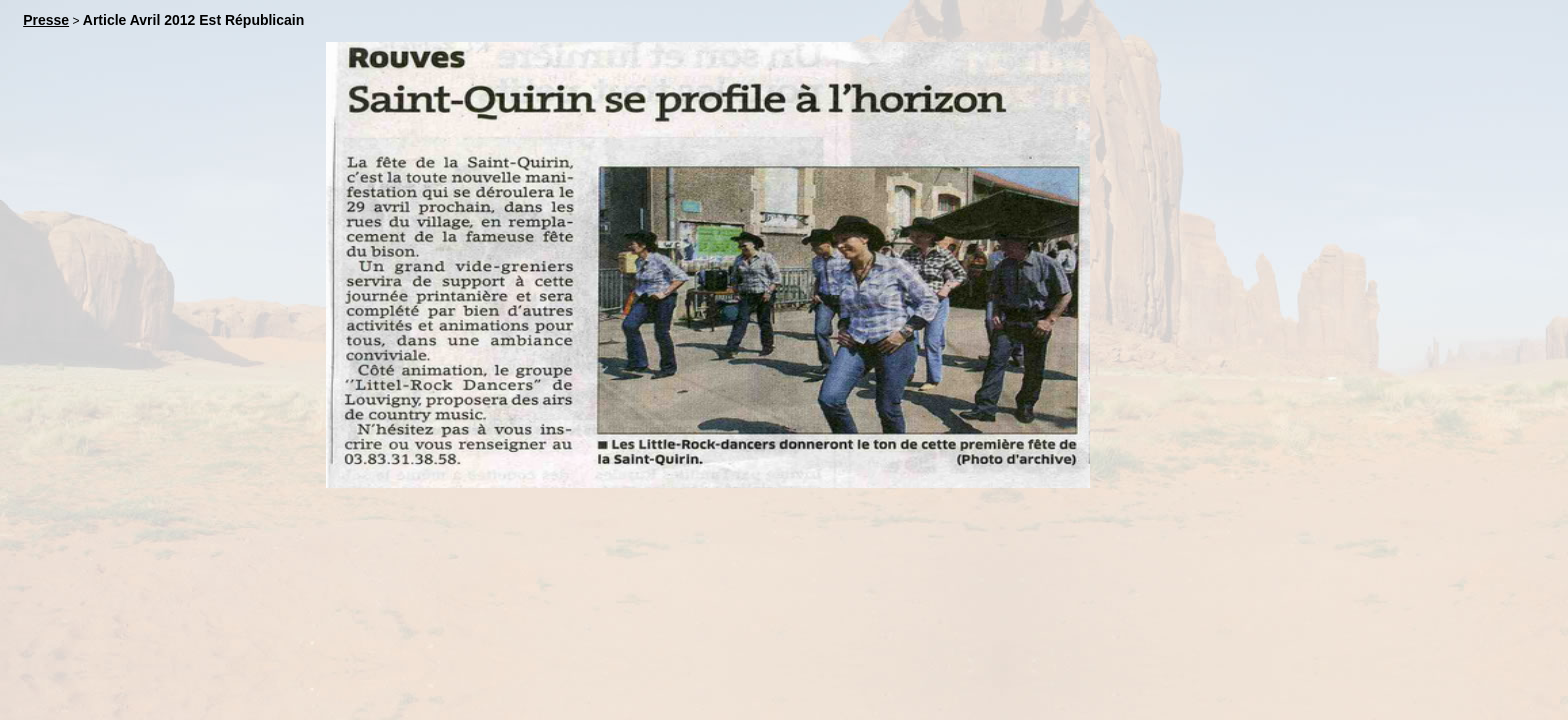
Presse (46, 20)
